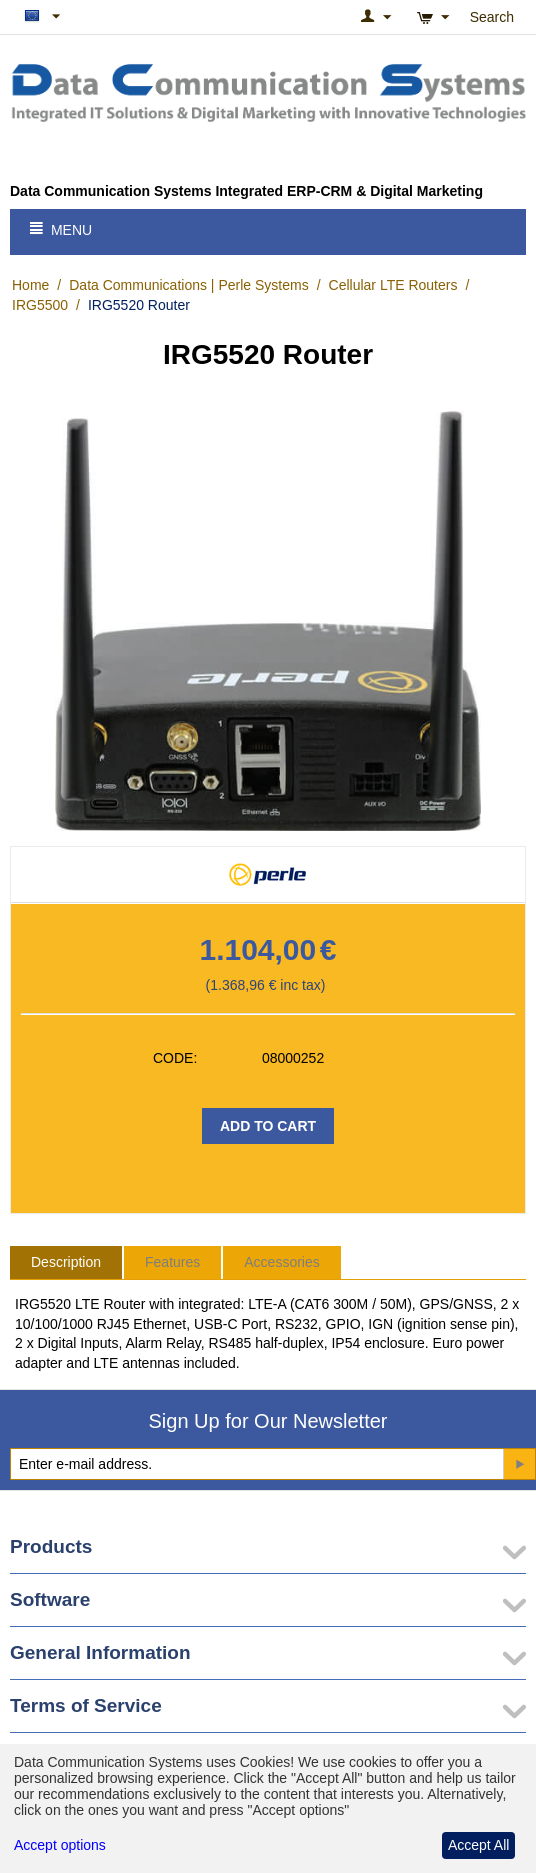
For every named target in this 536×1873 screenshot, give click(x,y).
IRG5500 (40, 305)
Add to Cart (268, 1126)
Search (492, 17)
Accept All (478, 1845)
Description (66, 1262)
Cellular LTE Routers (393, 285)
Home (30, 285)
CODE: (175, 1058)
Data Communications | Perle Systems (188, 285)
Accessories (281, 1262)
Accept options (60, 1845)
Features (172, 1262)
